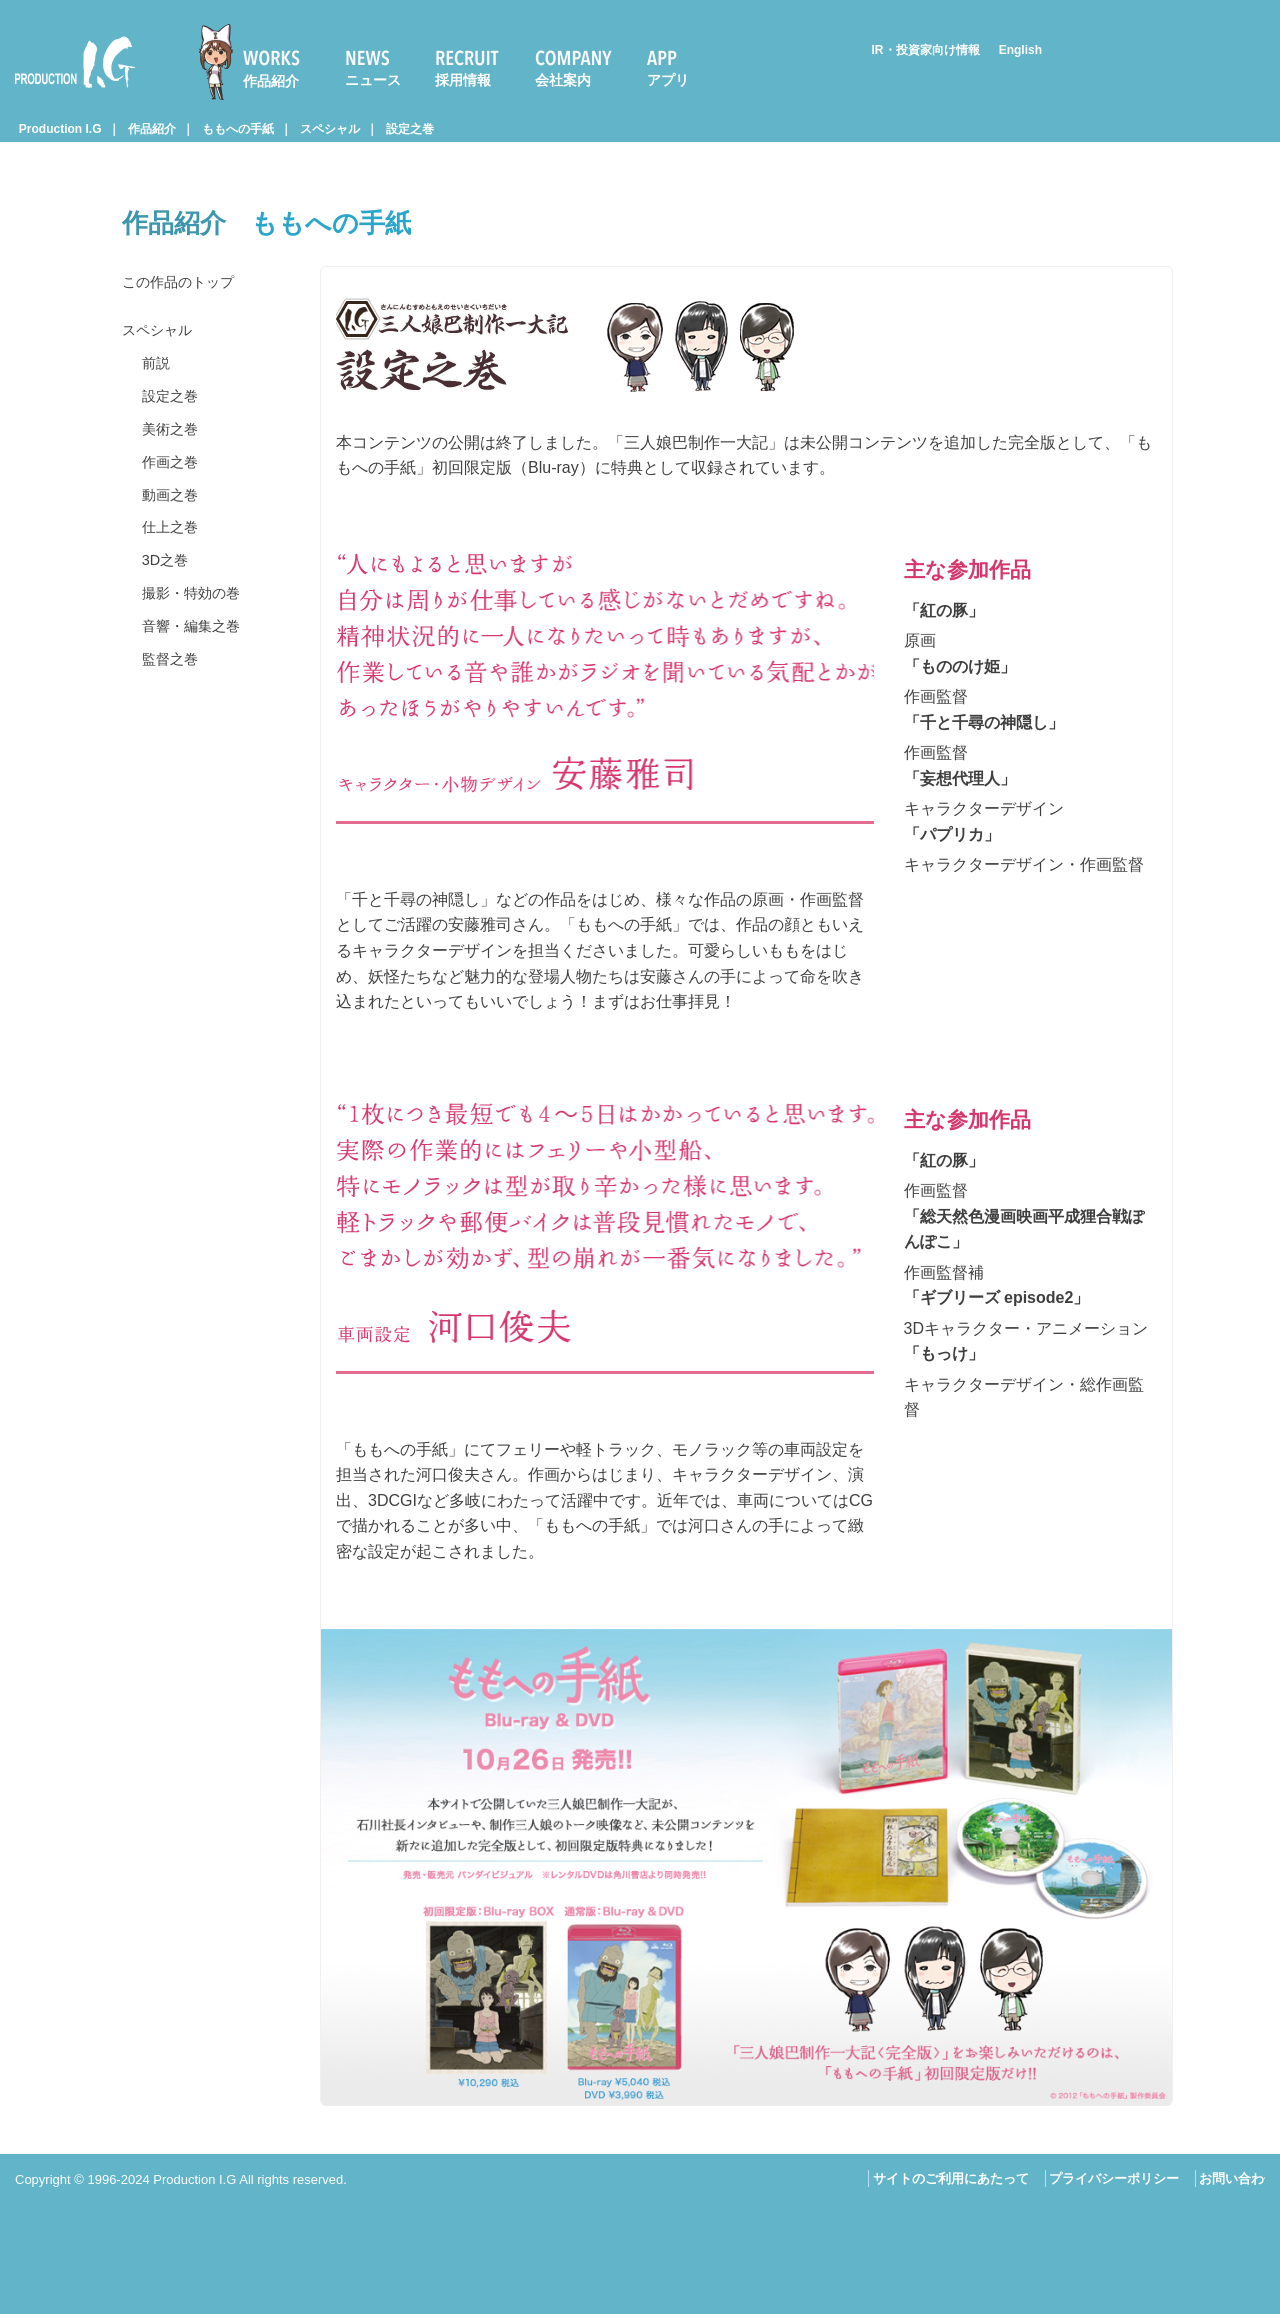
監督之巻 (174, 759)
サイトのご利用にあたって (951, 2178)
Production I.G (75, 62)
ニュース (373, 80)
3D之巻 (168, 634)
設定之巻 (410, 129)
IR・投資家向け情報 (926, 50)
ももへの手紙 (238, 129)
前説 (158, 385)
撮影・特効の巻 (198, 676)
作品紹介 (271, 81)
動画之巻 (174, 551)
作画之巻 (174, 510)
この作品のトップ (186, 286)
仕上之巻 (174, 593)
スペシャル (330, 129)
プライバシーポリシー (1114, 2178)
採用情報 (463, 80)
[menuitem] (258, 62)
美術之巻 (174, 468)
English (1020, 50)
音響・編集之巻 (198, 718)
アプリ (668, 80)
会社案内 (563, 80)
